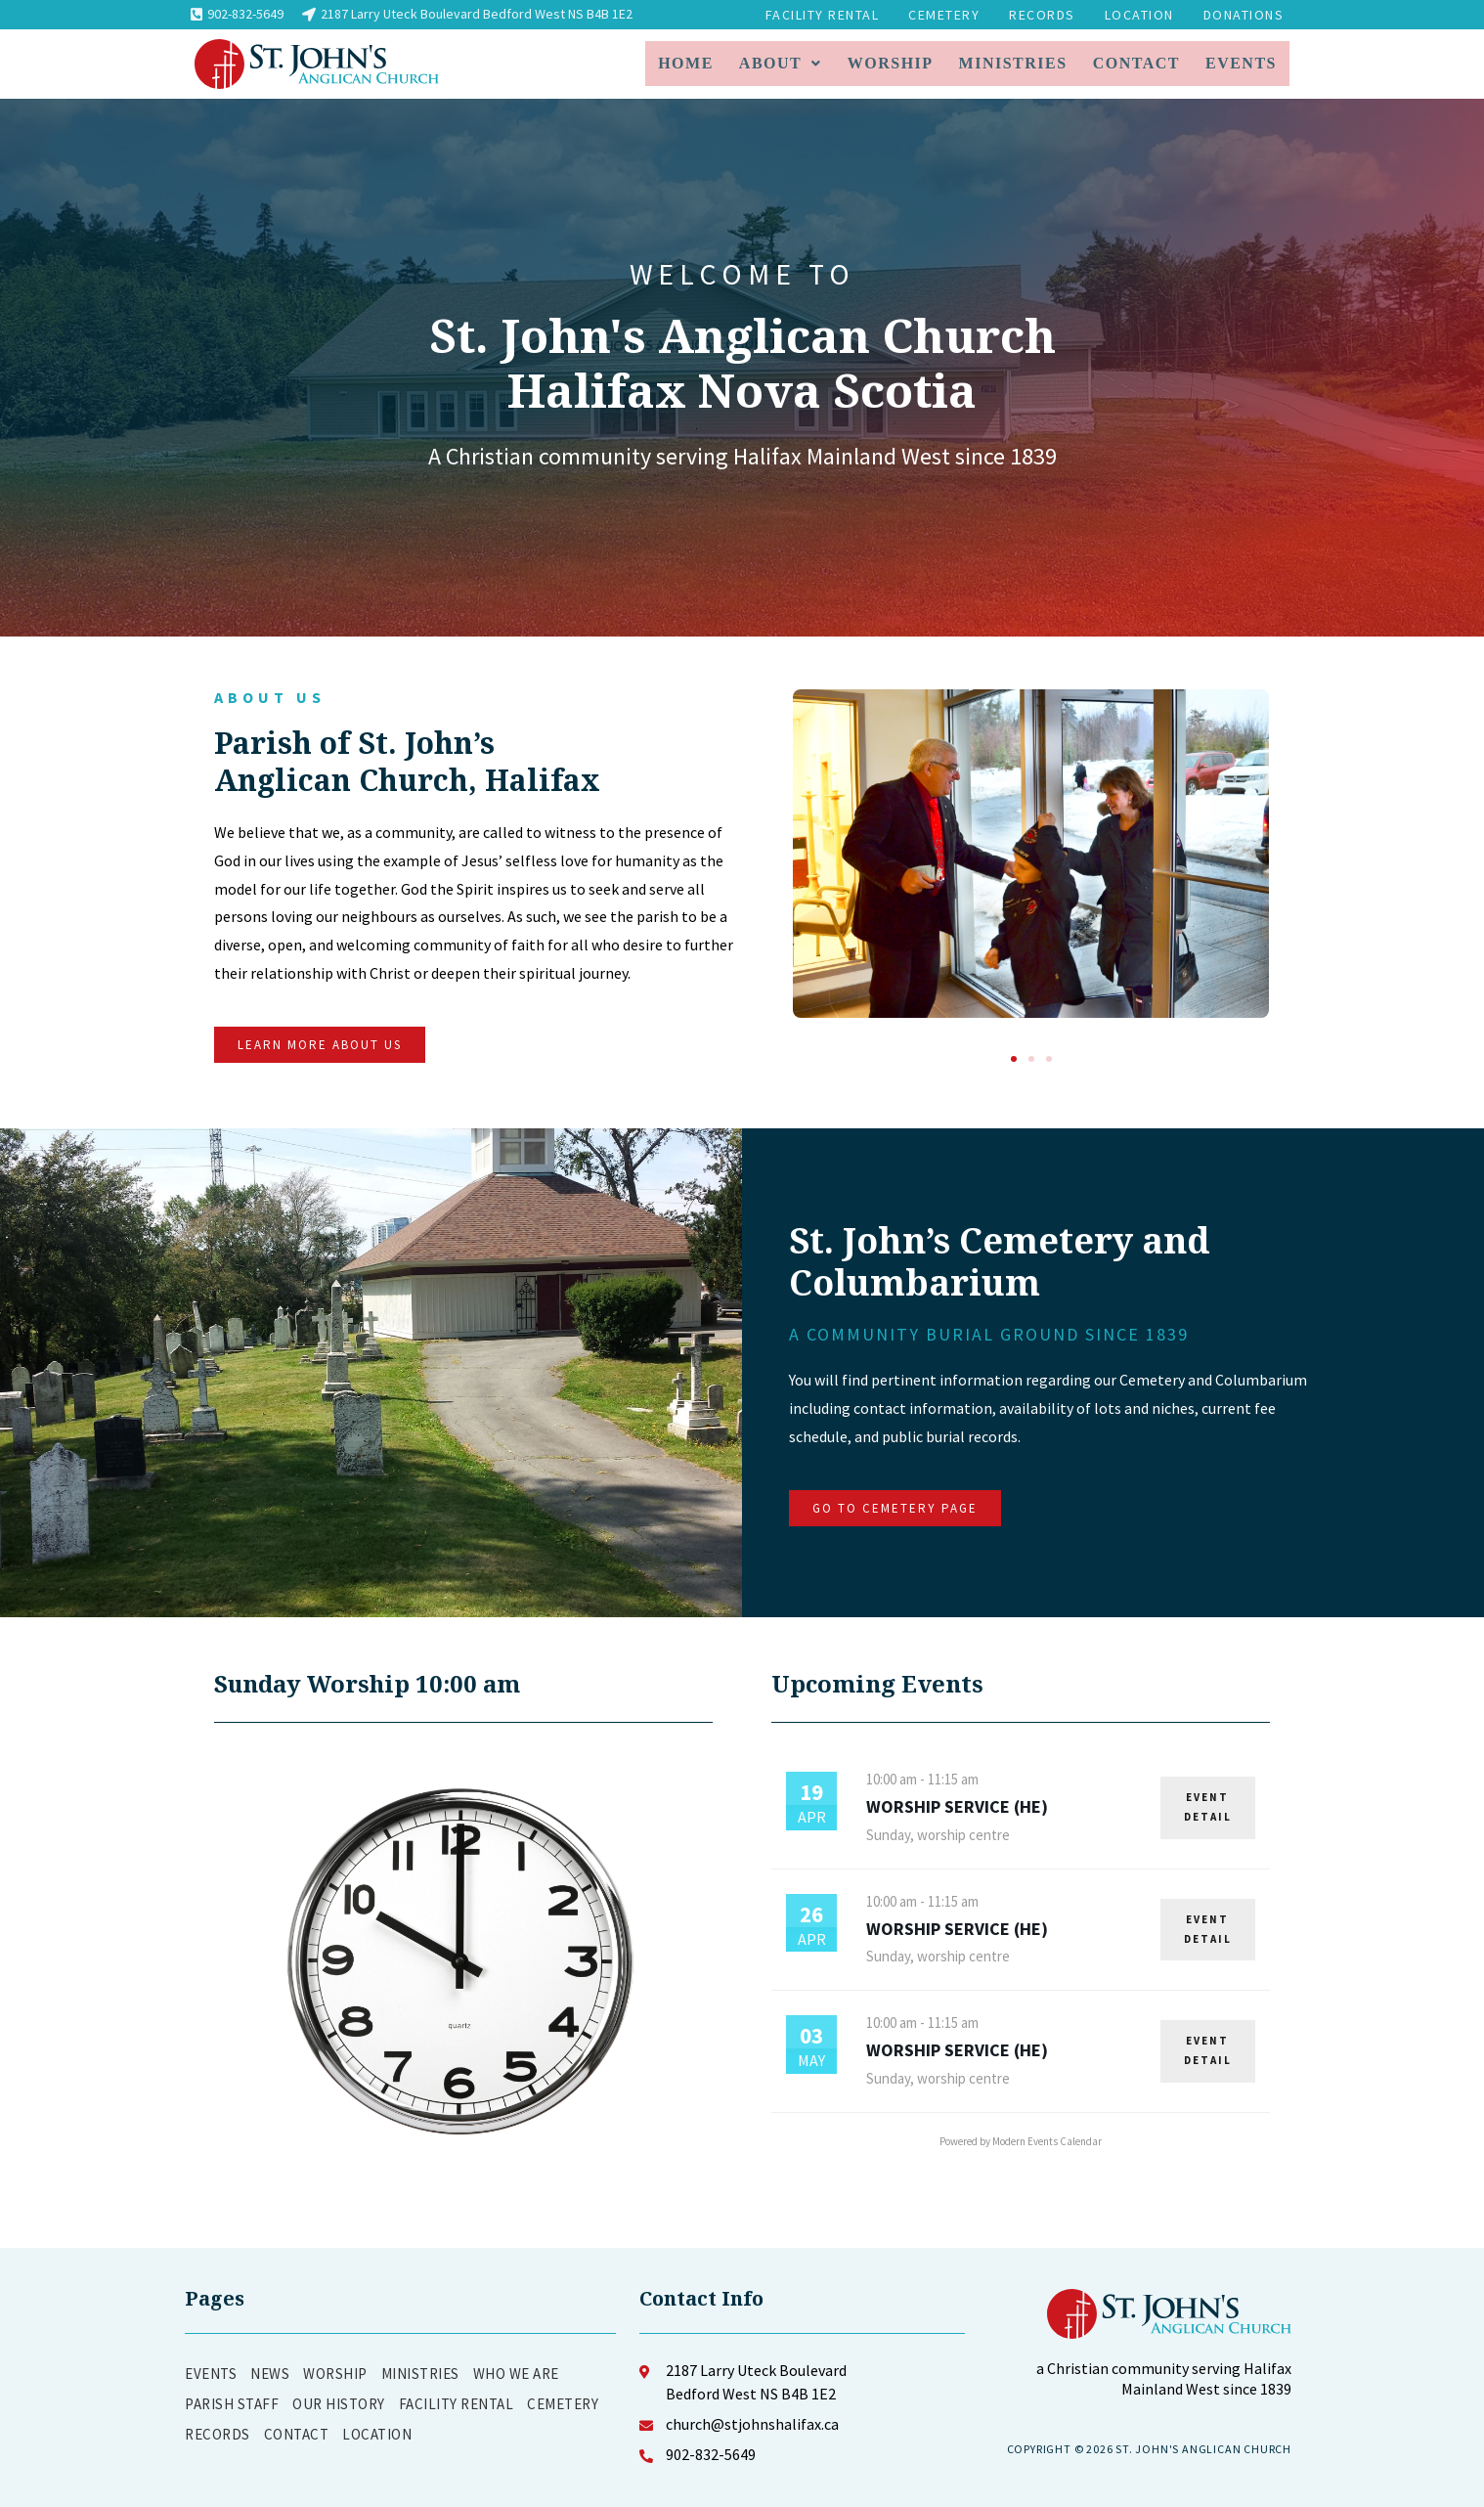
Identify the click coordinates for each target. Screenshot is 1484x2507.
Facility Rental (822, 14)
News (269, 2373)
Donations (1244, 14)
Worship (891, 63)
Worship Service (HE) (957, 1806)
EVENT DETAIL (1208, 1807)
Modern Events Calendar (1047, 2141)
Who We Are (516, 2373)
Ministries (1013, 63)
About (780, 63)
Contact (1136, 63)
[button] (1014, 1059)
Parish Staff (232, 2404)
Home (686, 63)
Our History (338, 2404)
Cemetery (944, 14)
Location (1139, 14)
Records (1042, 14)
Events (1241, 63)
